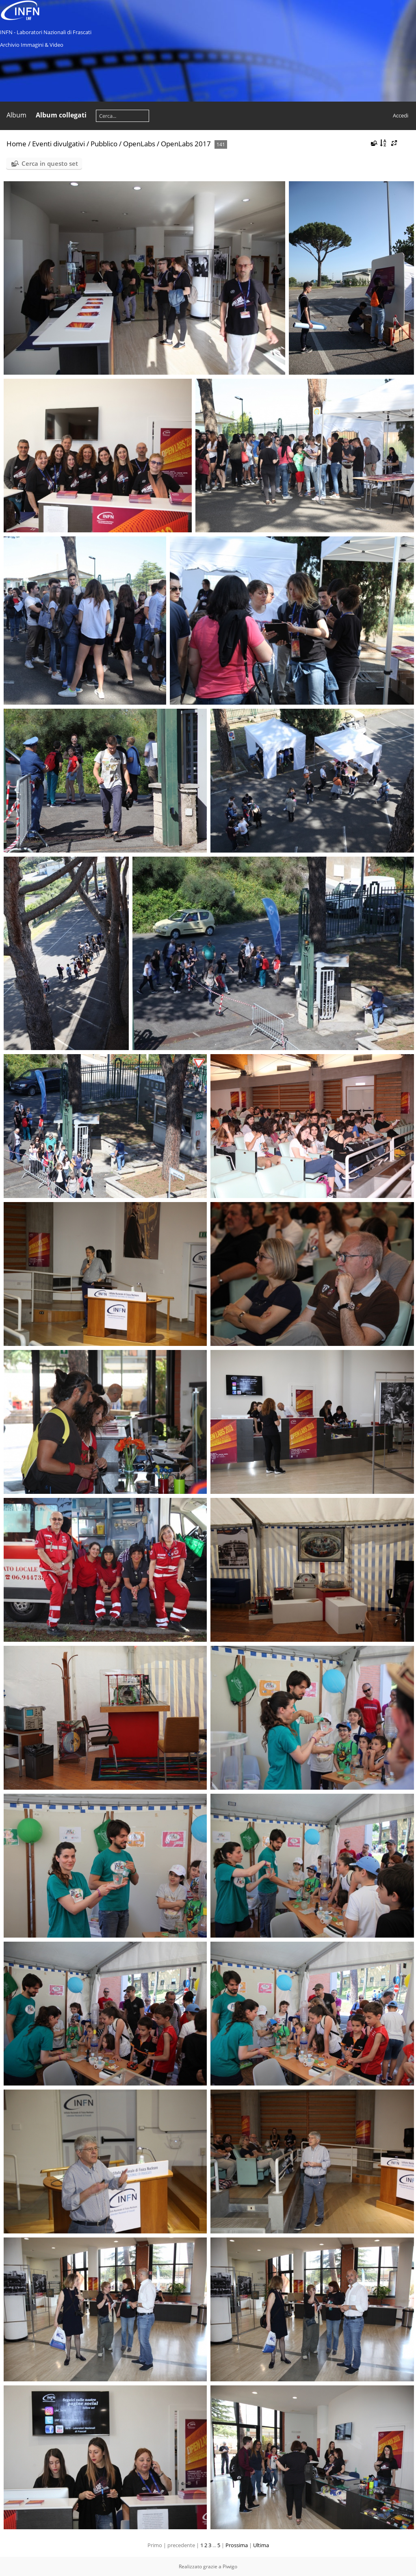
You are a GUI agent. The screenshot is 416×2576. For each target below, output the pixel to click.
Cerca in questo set (50, 163)
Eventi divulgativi (58, 143)
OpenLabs (139, 143)
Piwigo (230, 2566)
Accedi (400, 115)
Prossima (236, 2545)
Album (16, 115)
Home (16, 143)
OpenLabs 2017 (186, 143)
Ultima (261, 2545)
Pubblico (104, 143)
